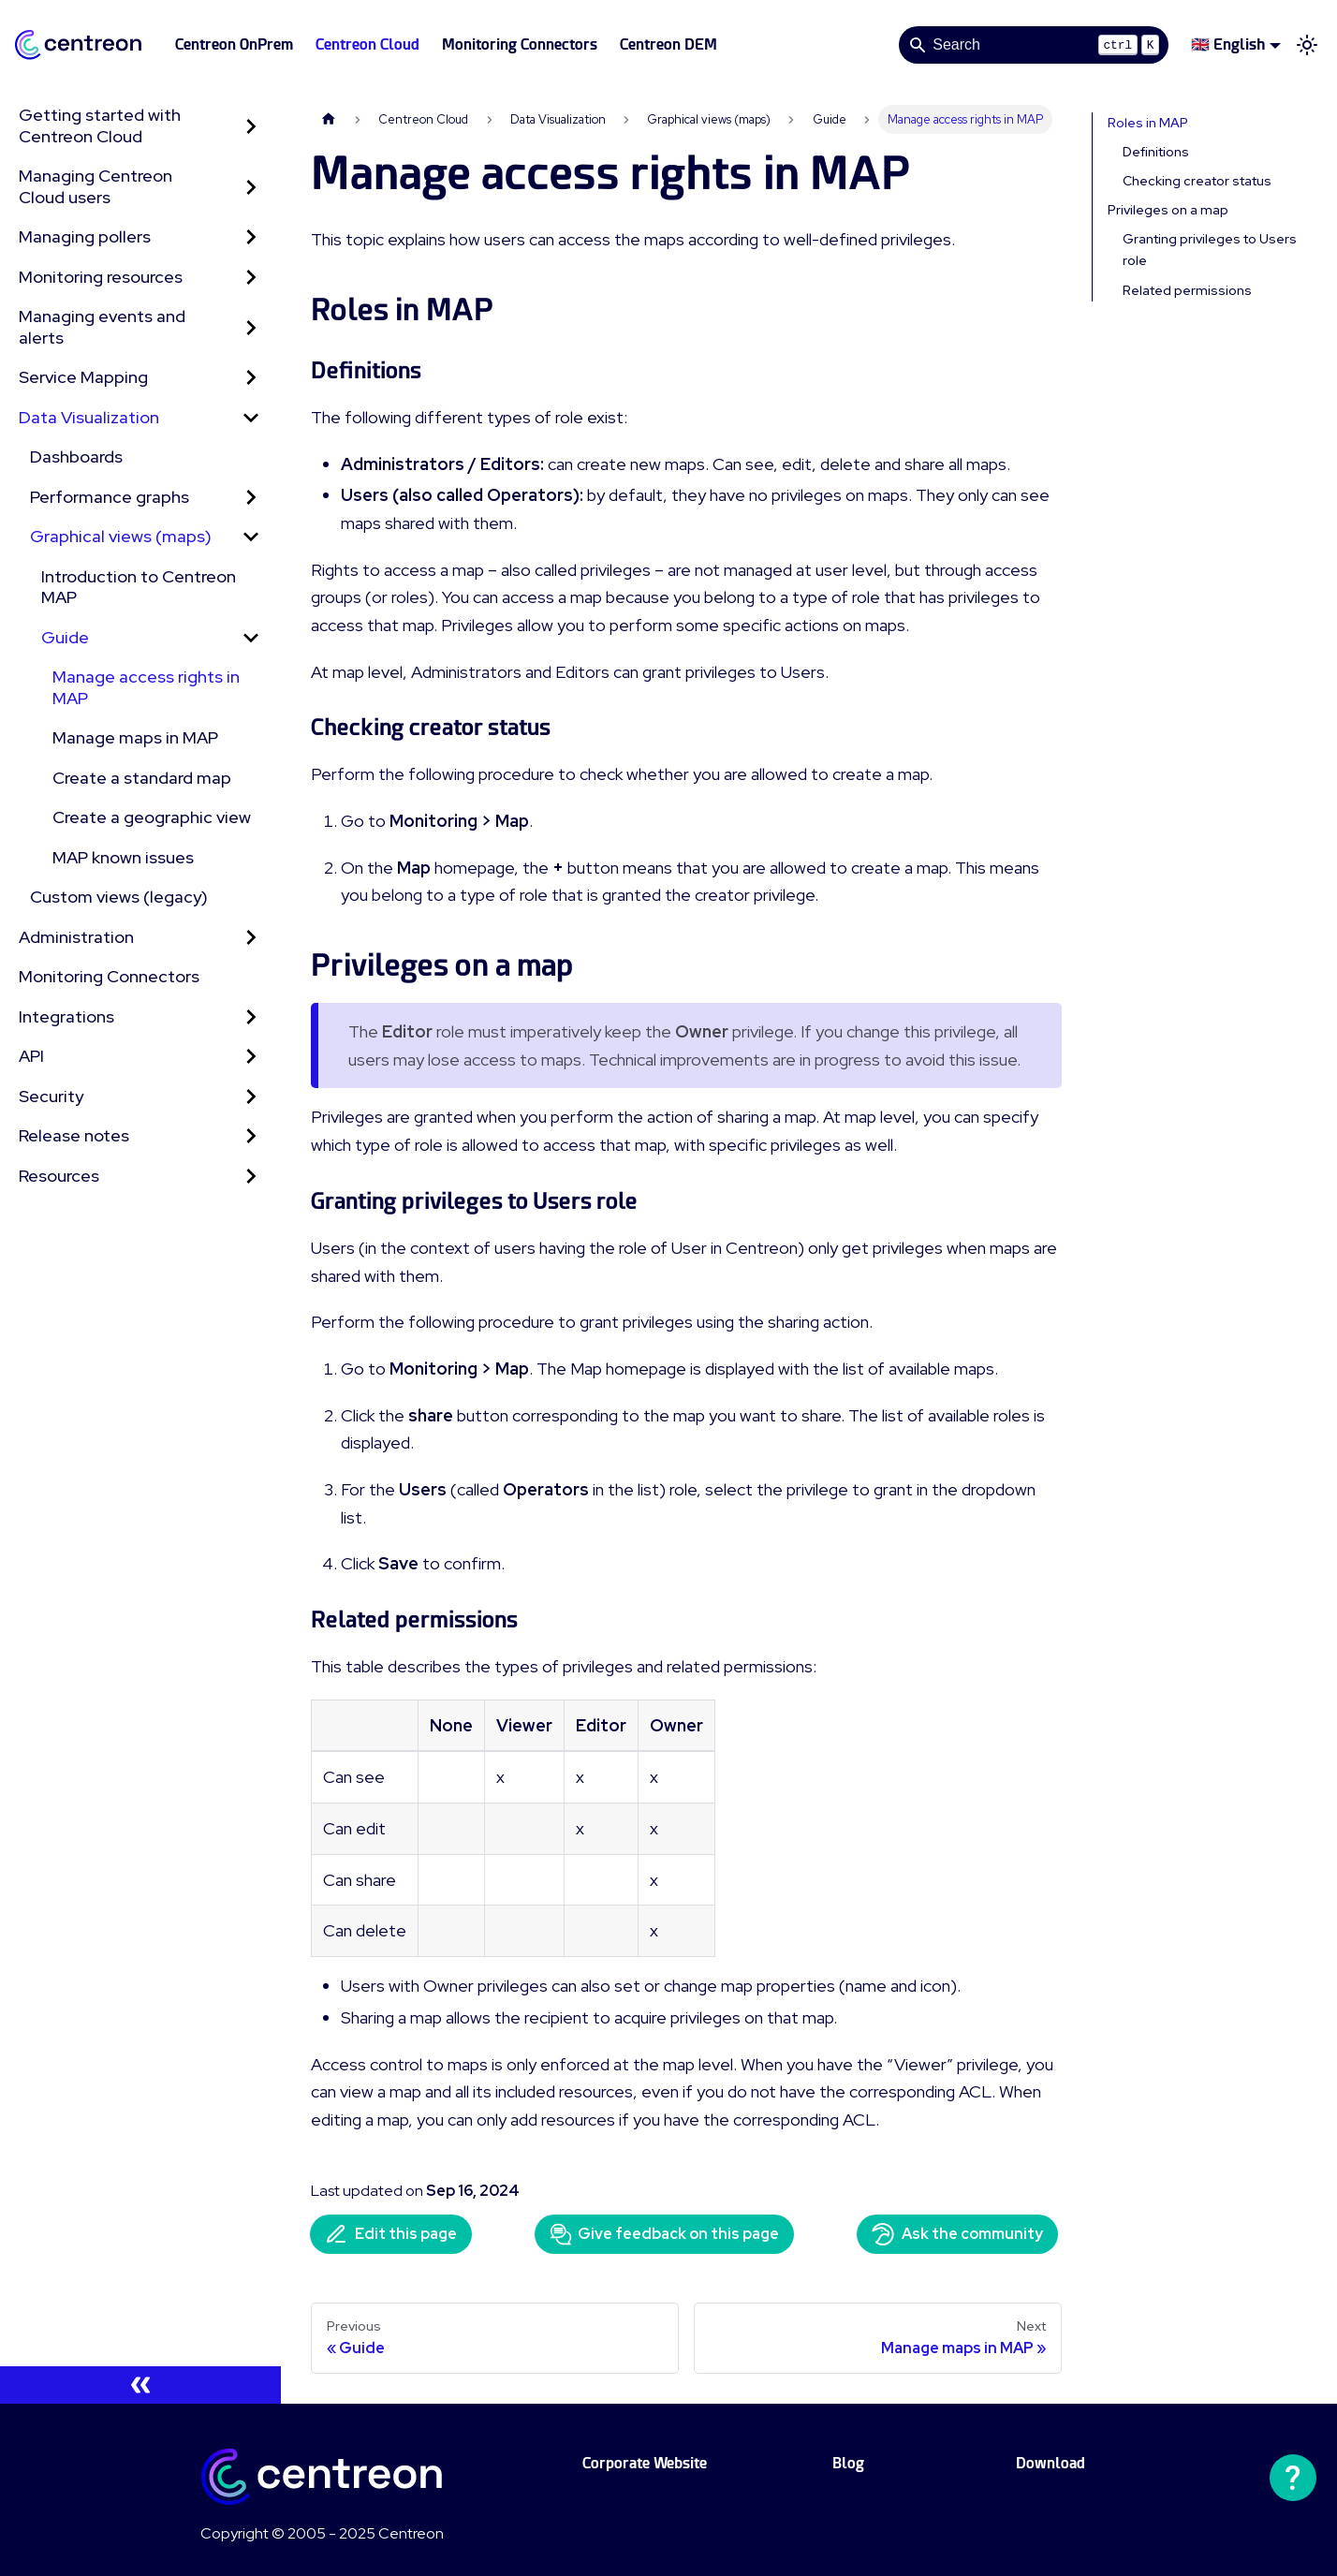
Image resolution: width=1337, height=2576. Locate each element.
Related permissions (1187, 290)
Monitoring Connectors (519, 44)
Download (1050, 2463)
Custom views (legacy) (119, 896)
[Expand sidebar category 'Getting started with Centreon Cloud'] (251, 126)
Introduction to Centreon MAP (138, 587)
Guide (65, 637)
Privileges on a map (1168, 209)
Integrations (66, 1016)
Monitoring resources (101, 276)
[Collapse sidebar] (140, 2385)
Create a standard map (141, 777)
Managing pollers (85, 236)
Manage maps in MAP (135, 737)
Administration (76, 937)
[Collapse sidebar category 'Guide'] (251, 638)
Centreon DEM (668, 44)
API (31, 1056)
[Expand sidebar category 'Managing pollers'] (251, 237)
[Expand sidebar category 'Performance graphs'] (251, 497)
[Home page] (328, 119)
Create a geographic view (151, 817)
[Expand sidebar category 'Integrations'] (251, 1017)
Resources (59, 1175)
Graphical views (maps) (121, 536)
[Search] (1033, 45)
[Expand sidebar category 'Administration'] (251, 938)
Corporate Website (644, 2463)
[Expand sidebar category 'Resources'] (251, 1176)
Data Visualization (89, 417)
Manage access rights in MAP (146, 687)
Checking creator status (1197, 180)
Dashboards (76, 456)
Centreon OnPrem (234, 44)
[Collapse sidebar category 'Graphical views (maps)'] (251, 537)
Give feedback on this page (664, 2234)
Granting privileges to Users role (1210, 249)
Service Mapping (83, 377)
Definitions (1156, 151)
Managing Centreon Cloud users (95, 186)
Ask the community (957, 2234)
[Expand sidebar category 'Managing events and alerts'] (251, 327)
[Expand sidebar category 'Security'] (251, 1097)
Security (51, 1096)
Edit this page (391, 2234)
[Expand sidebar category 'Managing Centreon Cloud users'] (251, 186)
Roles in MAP (1148, 122)
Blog (848, 2463)
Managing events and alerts (102, 326)
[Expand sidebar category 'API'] (251, 1056)
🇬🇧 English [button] (1228, 44)
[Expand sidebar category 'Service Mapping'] (251, 378)
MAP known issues (123, 857)
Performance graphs (109, 497)
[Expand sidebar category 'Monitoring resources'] (251, 277)
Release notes (74, 1135)
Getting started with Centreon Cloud (100, 125)
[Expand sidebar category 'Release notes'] (251, 1136)
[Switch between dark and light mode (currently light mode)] (1307, 45)
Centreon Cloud (367, 44)
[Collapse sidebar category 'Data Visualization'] (251, 418)
